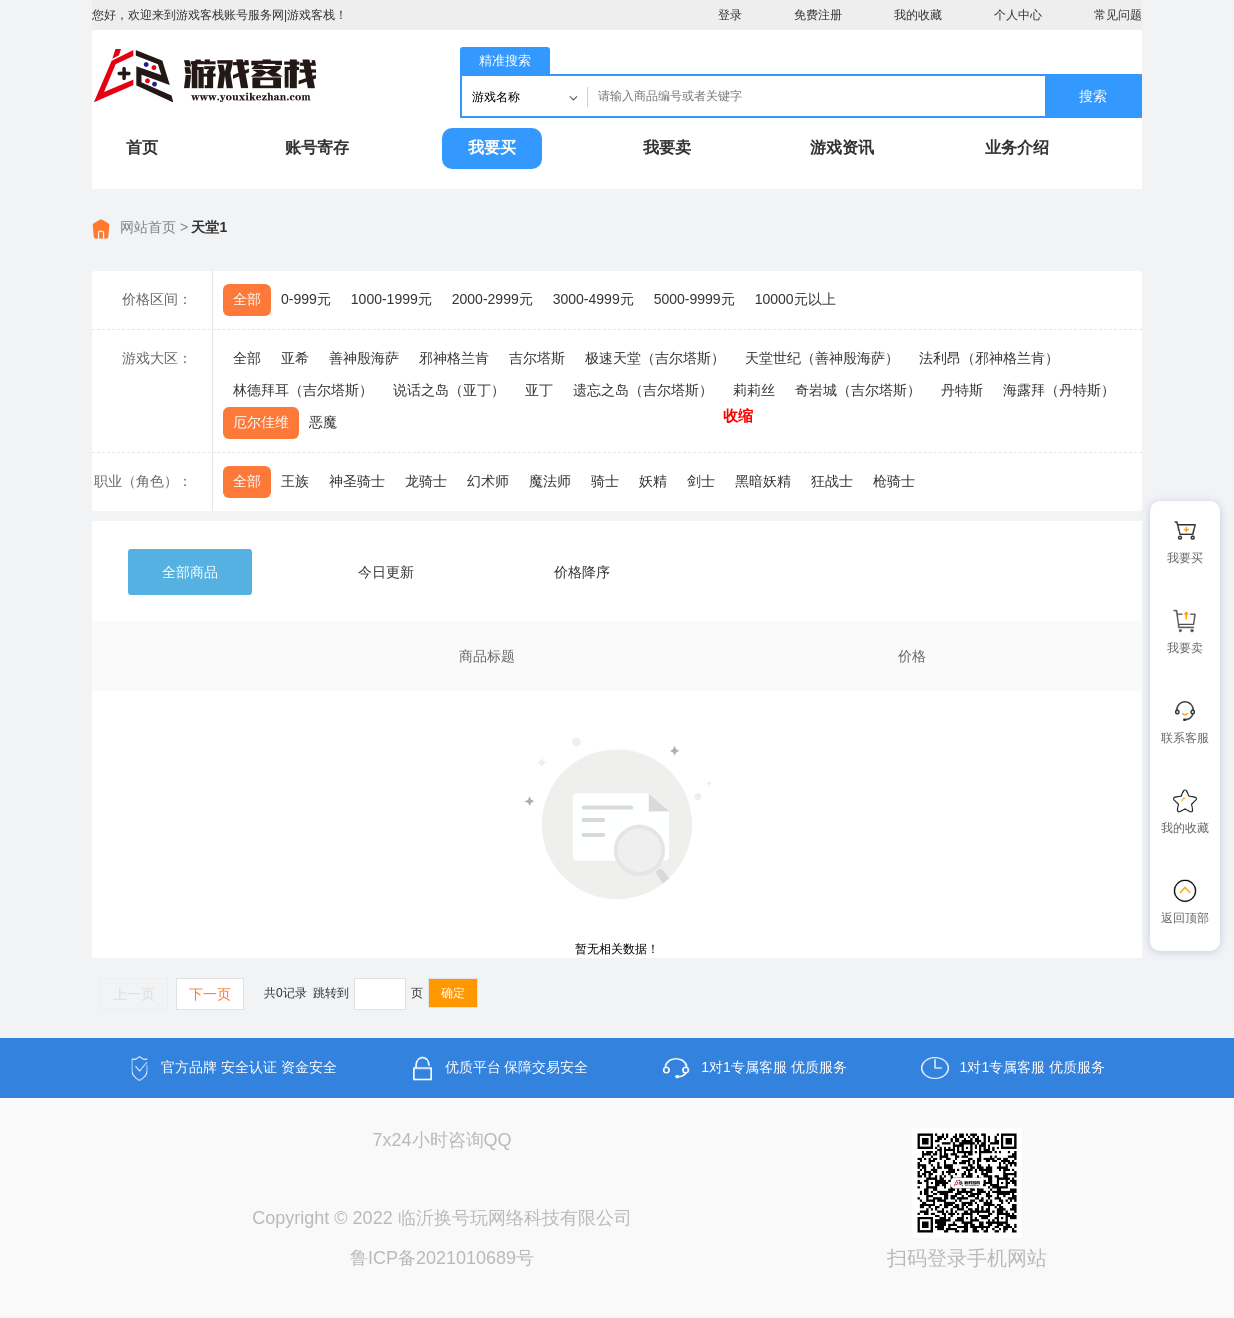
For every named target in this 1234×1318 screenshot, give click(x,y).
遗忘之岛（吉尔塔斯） (643, 390)
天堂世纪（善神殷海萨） (822, 358)
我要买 (492, 147)
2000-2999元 (492, 299)
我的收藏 (918, 15)
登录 (730, 15)
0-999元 (306, 299)
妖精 (653, 481)
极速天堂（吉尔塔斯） (655, 358)
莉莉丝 (754, 390)
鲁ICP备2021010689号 (442, 1258)
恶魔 (323, 422)
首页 (142, 147)
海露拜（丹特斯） (1059, 390)
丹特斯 (962, 390)
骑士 (605, 481)
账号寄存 (317, 147)
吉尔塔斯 (537, 358)
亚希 (295, 358)
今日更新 (386, 572)
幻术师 (488, 481)
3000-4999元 (593, 299)
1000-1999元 (391, 299)
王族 (295, 481)
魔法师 (550, 481)
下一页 (210, 994)
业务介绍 (1017, 147)
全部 (247, 299)
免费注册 (818, 15)
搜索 (1093, 96)
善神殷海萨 (364, 358)
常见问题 (1118, 15)
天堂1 (209, 227)
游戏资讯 (842, 147)
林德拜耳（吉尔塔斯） (303, 390)
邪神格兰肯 (454, 358)
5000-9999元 (694, 299)
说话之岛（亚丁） (449, 390)
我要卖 (667, 147)
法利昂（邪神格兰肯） (989, 358)
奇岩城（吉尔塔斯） (858, 390)
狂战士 (832, 481)
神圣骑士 (357, 481)
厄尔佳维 (261, 422)
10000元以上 (795, 299)
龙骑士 (426, 481)
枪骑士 (894, 481)
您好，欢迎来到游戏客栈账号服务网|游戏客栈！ (219, 15)
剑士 (701, 481)
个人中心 (1018, 15)
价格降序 (582, 572)
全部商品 (190, 572)
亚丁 (539, 390)
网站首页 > (154, 227)
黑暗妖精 (763, 481)
